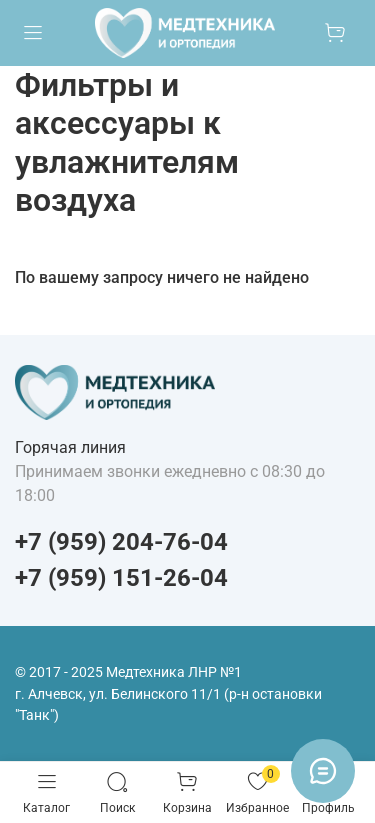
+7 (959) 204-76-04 (121, 542)
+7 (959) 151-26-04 (121, 578)
